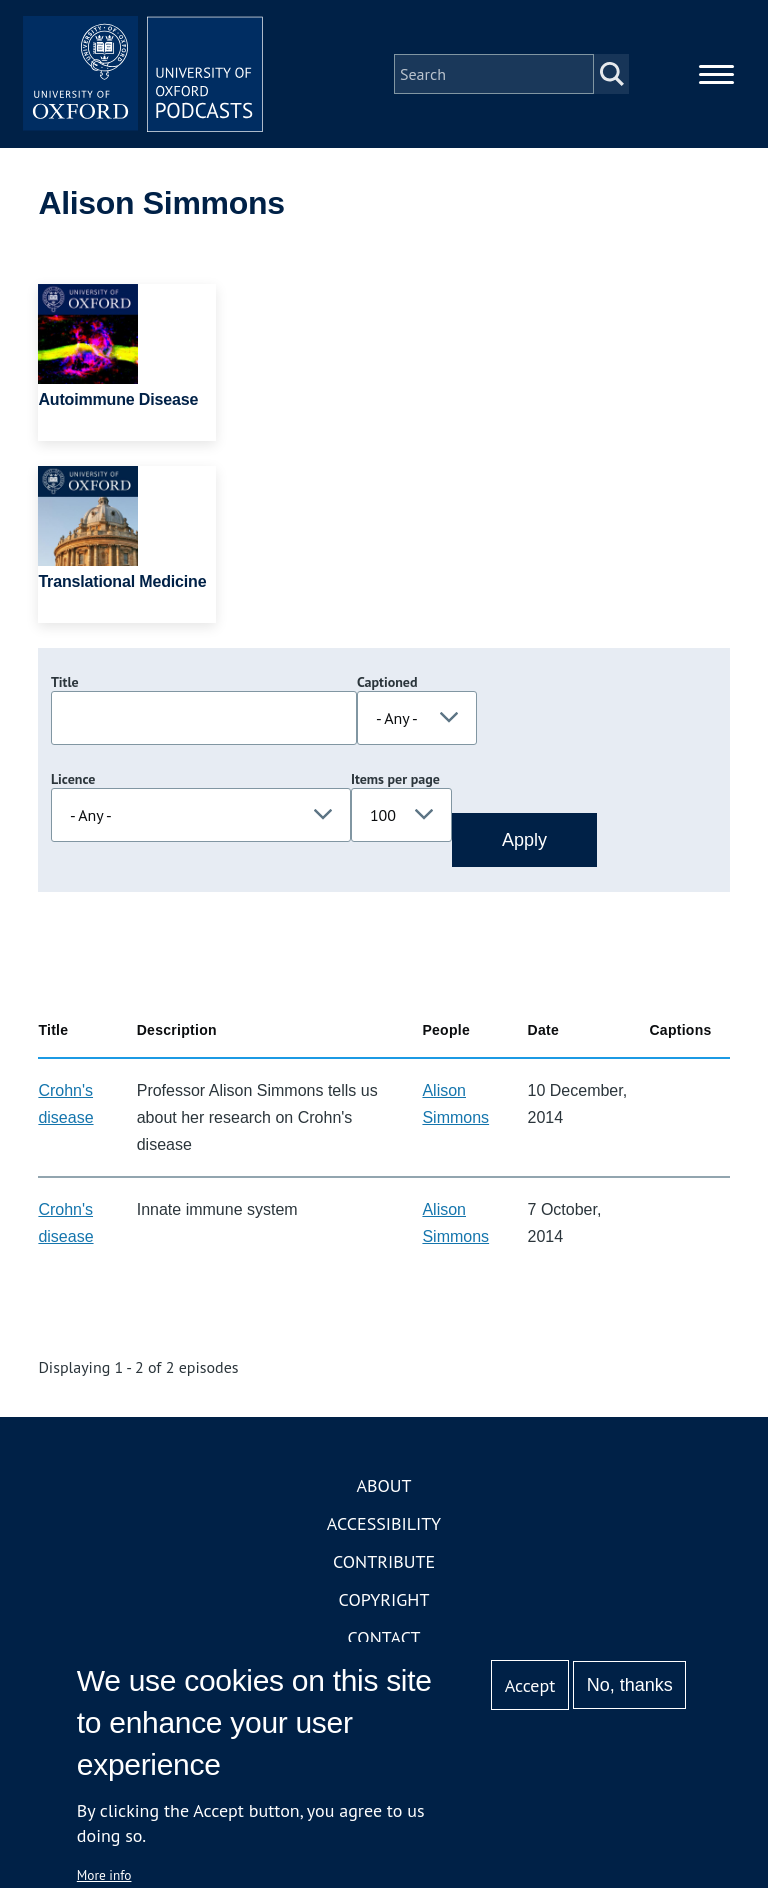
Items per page (395, 779)
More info (104, 1875)
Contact (384, 1637)
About (383, 1485)
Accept (530, 1685)
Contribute (384, 1561)
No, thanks (630, 1685)
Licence (73, 779)
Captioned (387, 682)
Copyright (384, 1599)
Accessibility (384, 1523)
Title (65, 682)
